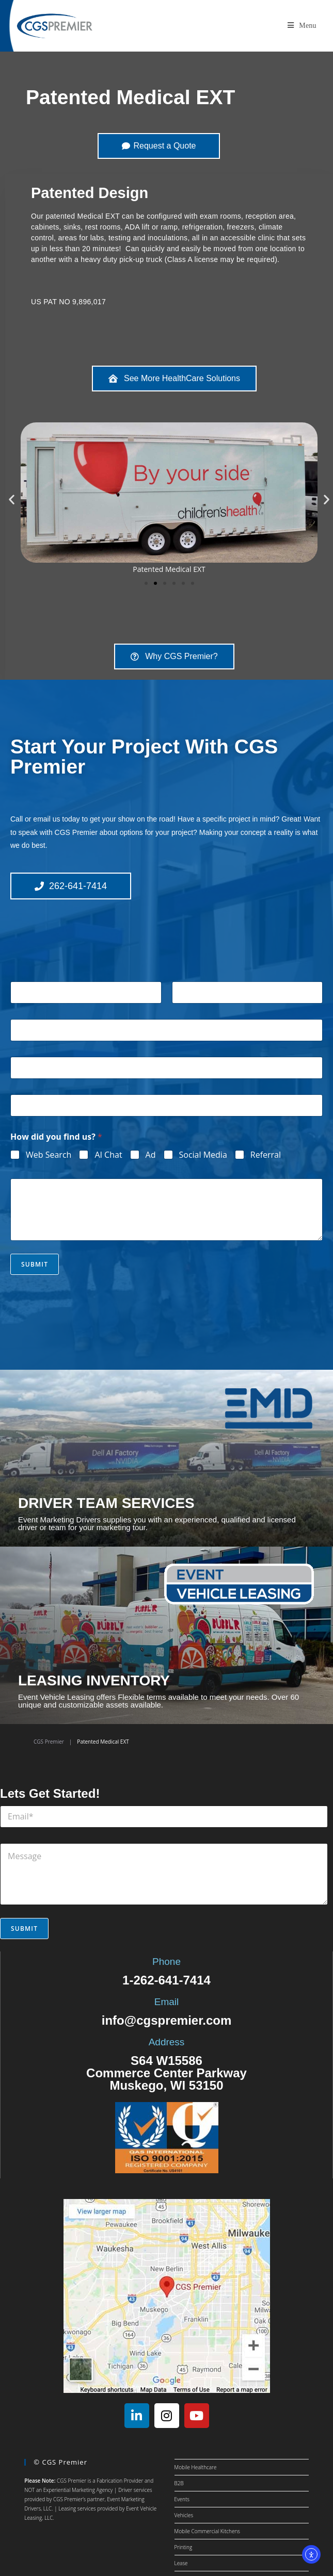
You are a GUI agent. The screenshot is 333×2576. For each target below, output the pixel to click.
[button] (11, 499)
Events (182, 2499)
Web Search (48, 1155)
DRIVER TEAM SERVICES (106, 1503)
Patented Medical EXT (130, 97)
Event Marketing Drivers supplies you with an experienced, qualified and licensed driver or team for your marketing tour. (157, 1523)
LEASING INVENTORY (94, 1680)
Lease (181, 2563)
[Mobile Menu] (302, 25)
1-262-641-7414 (166, 1980)
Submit (34, 1264)
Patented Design (89, 193)
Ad (151, 1155)
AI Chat (108, 1155)
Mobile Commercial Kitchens (207, 2531)
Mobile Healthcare (196, 2467)
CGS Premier (49, 1741)
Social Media (203, 1155)
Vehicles (184, 2515)
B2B (179, 2483)
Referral (265, 1155)
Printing (184, 2547)
